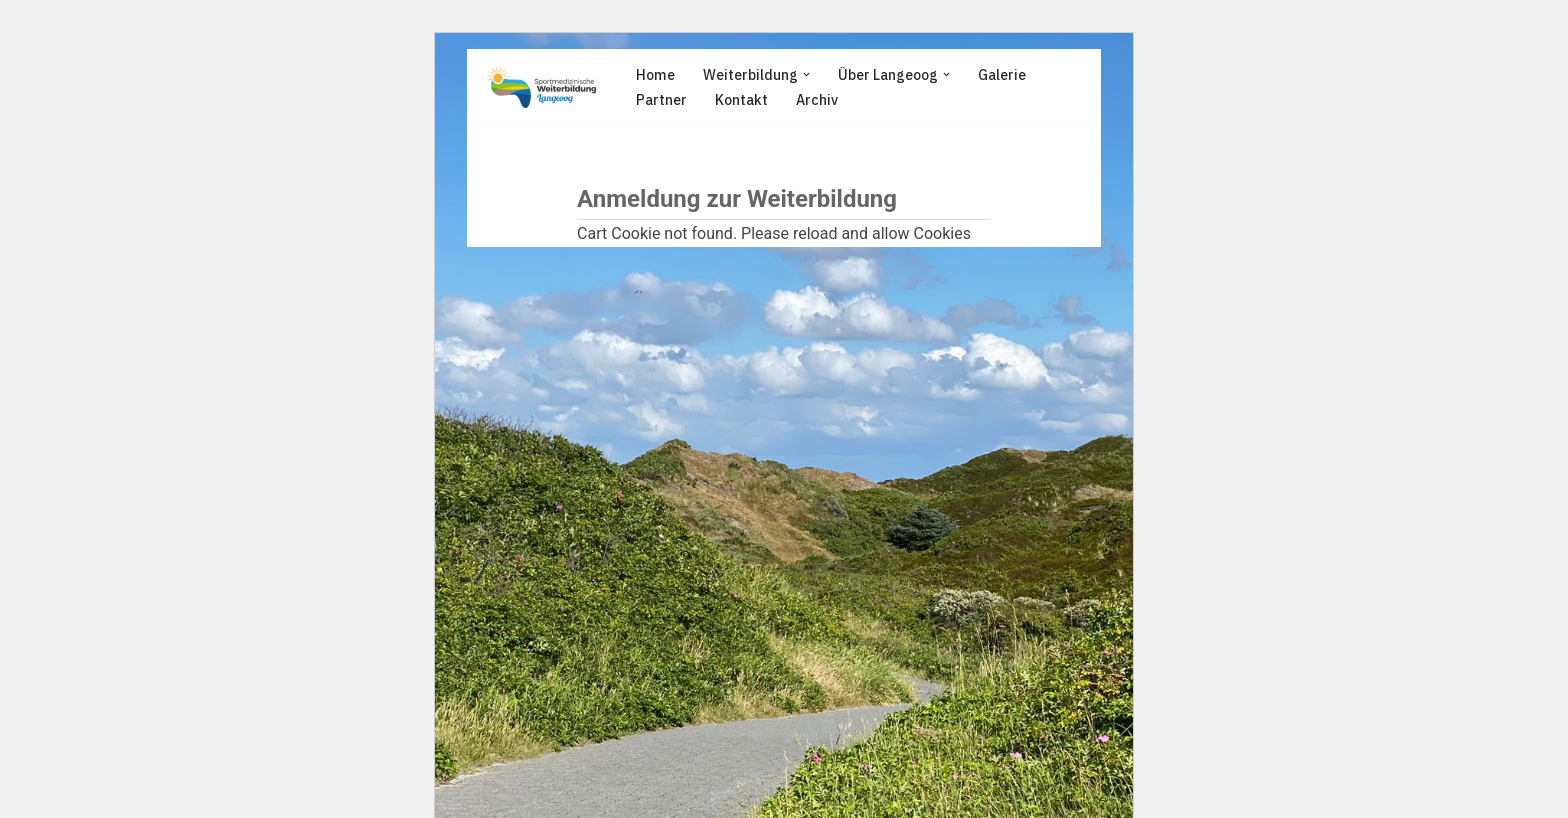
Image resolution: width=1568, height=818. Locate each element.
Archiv (817, 100)
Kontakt (741, 100)
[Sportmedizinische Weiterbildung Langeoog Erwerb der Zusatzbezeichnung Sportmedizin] (542, 87)
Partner (661, 100)
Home (655, 75)
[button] (806, 74)
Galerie (1002, 75)
